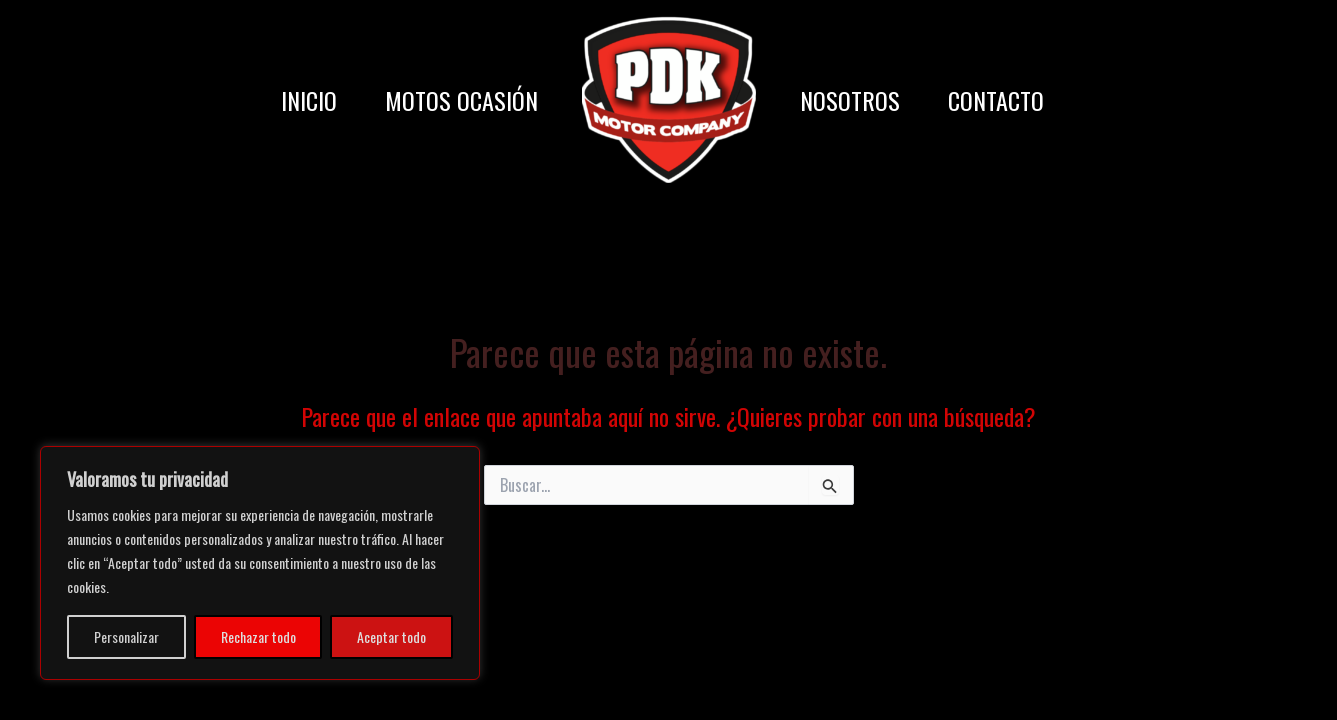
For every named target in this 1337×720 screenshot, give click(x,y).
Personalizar (126, 636)
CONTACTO (996, 100)
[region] (260, 563)
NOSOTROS (850, 100)
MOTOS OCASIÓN (461, 100)
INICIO (309, 100)
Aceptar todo (391, 636)
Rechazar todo (258, 636)
